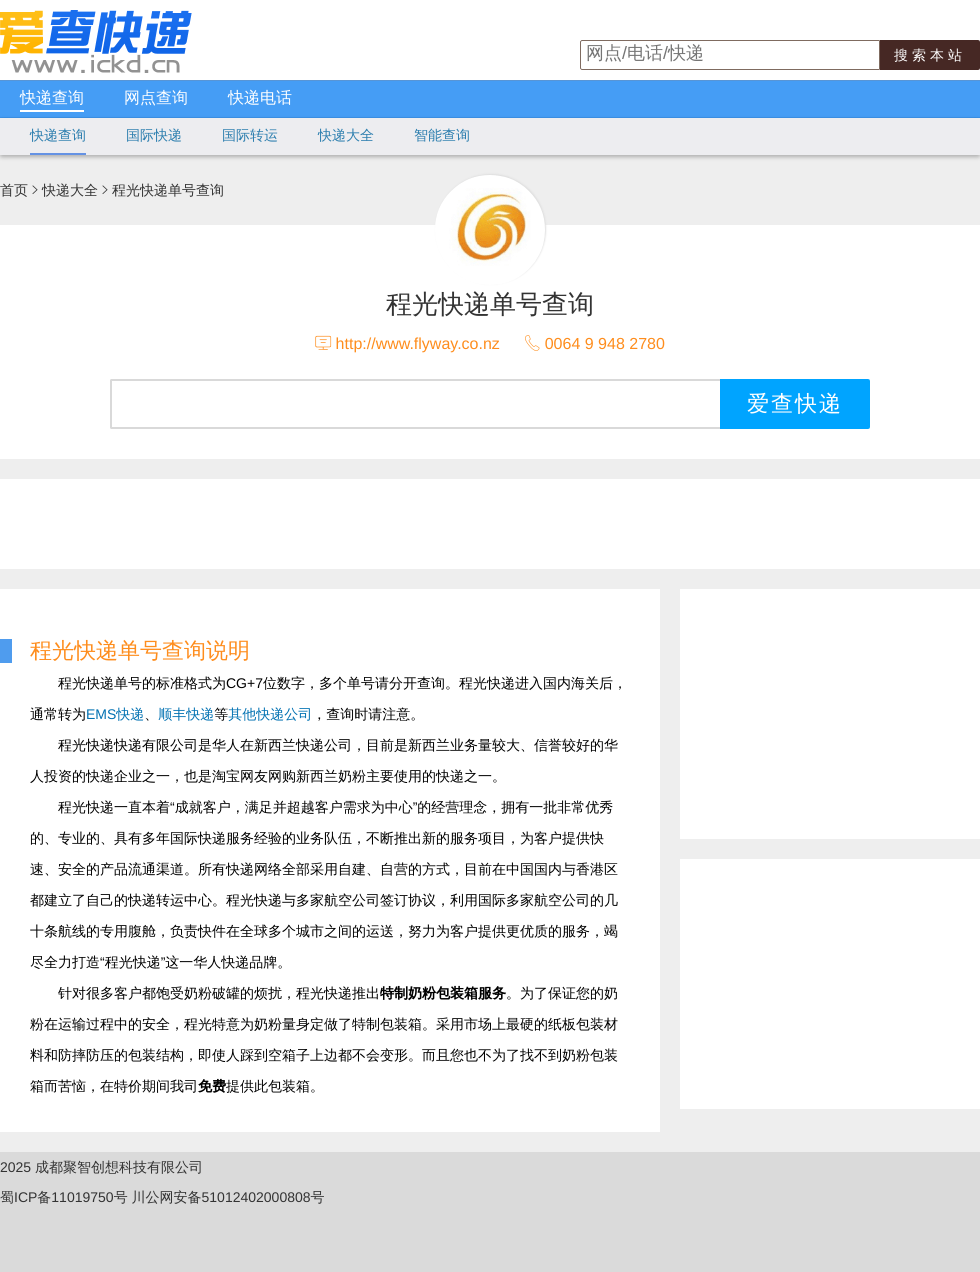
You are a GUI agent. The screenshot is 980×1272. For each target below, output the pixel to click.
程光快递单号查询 (168, 190)
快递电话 (260, 98)
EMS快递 (115, 714)
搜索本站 (930, 55)
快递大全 (346, 135)
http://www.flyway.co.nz (418, 344)
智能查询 (442, 135)
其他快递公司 (270, 714)
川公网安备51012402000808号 (228, 1197)
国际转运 (250, 135)
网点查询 (156, 98)
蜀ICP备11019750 (57, 1197)
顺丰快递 (186, 714)
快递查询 (52, 98)
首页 (14, 190)
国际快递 (154, 135)
